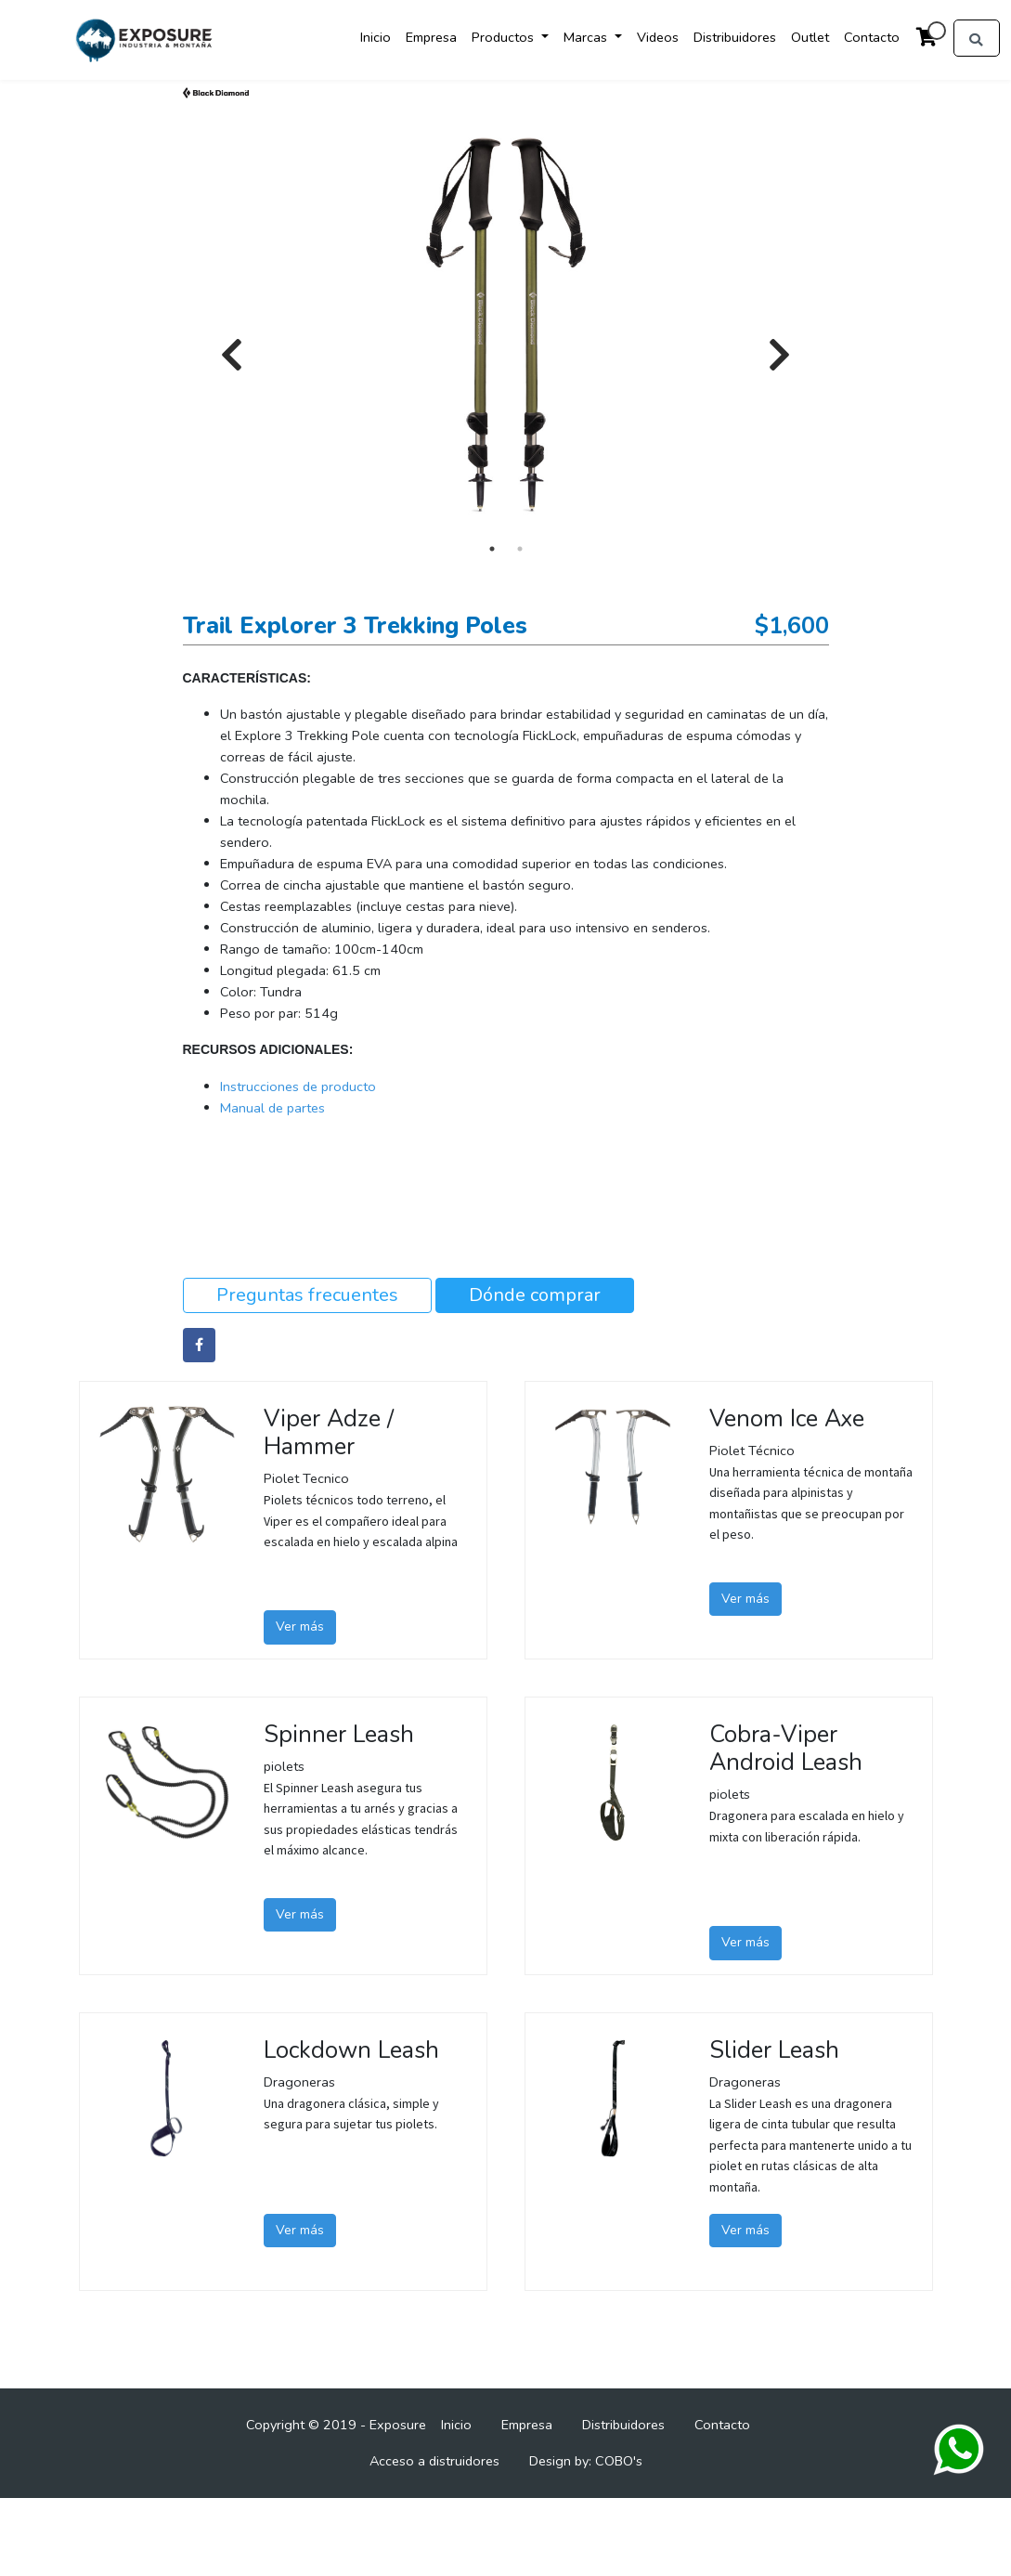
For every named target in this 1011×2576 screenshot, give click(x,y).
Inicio (375, 37)
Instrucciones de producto (298, 1086)
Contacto (872, 37)
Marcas (587, 37)
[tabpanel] (506, 326)
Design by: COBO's (585, 2461)
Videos (658, 37)
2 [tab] (520, 549)
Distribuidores (734, 37)
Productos (505, 37)
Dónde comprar (535, 1295)
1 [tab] (492, 549)
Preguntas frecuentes (307, 1295)
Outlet (810, 37)
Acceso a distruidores (434, 2461)
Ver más (300, 1626)
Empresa (431, 37)
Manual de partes (272, 1108)
